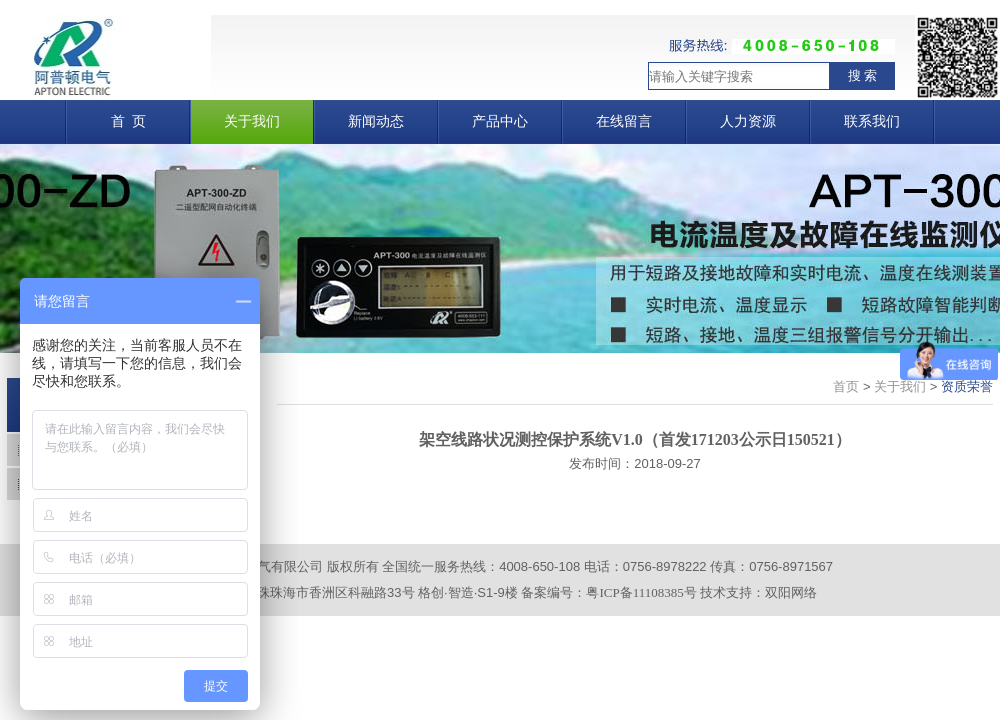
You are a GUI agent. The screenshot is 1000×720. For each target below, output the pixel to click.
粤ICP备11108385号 (641, 592)
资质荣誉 (967, 386)
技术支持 (726, 592)
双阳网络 (791, 592)
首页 (846, 386)
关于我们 (900, 386)
